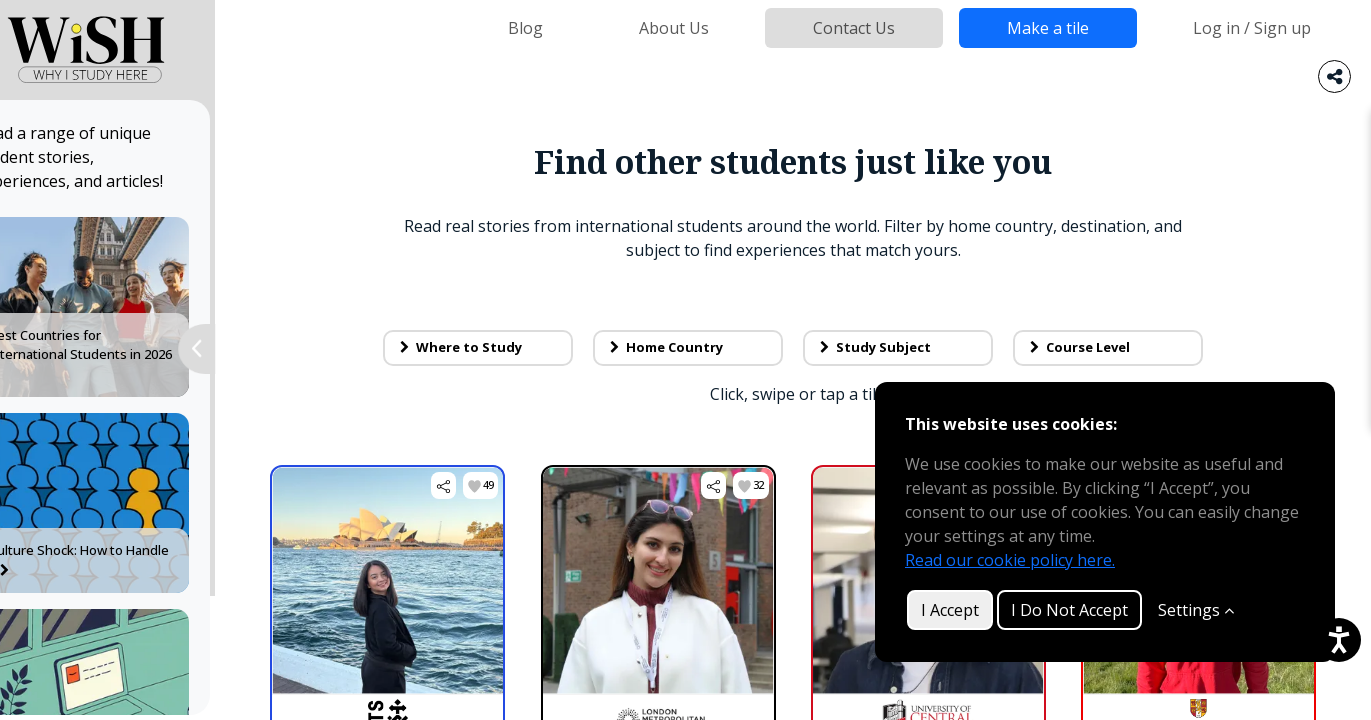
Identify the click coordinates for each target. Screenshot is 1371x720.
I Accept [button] (950, 610)
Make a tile (1048, 28)
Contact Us (854, 28)
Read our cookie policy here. (1010, 560)
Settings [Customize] (1196, 610)
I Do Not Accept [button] (1069, 610)
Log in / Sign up (1252, 28)
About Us (674, 28)
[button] (465, 485)
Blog (525, 28)
